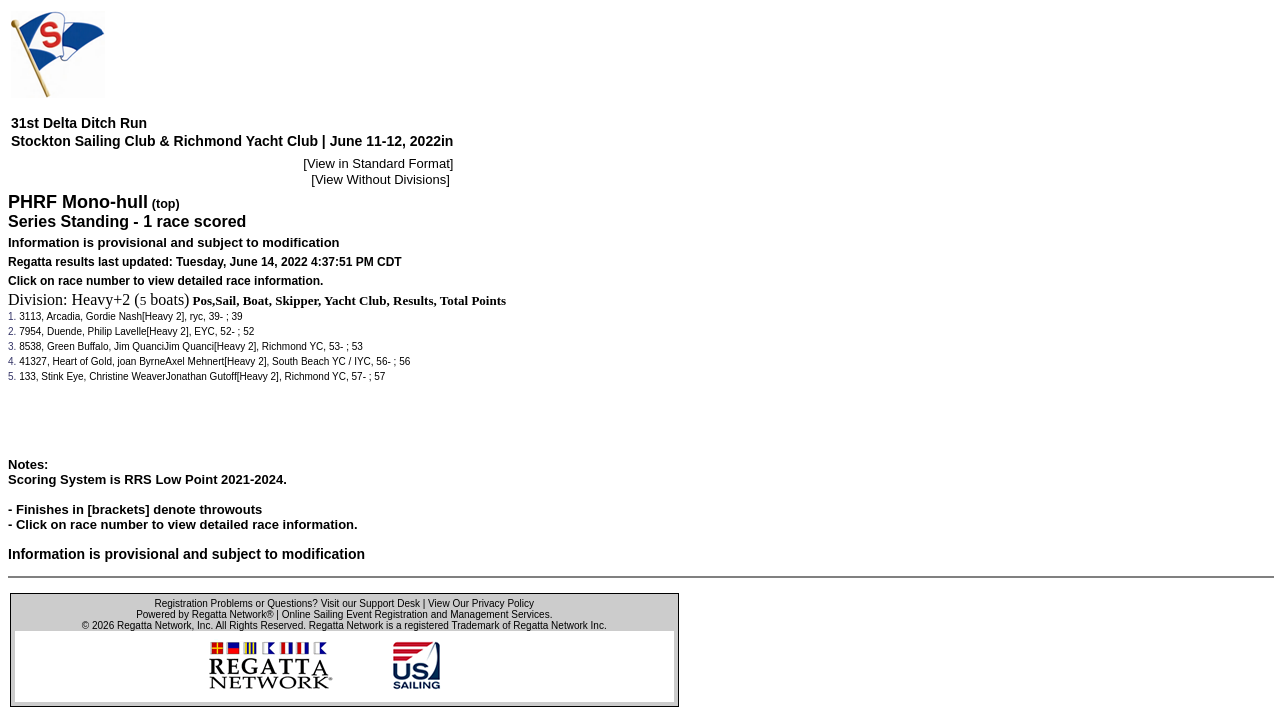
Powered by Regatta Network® (204, 614)
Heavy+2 (101, 299)
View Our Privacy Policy (481, 603)
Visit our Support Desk (370, 603)
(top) (166, 204)
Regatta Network (154, 625)
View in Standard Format (378, 163)
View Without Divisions (380, 179)
